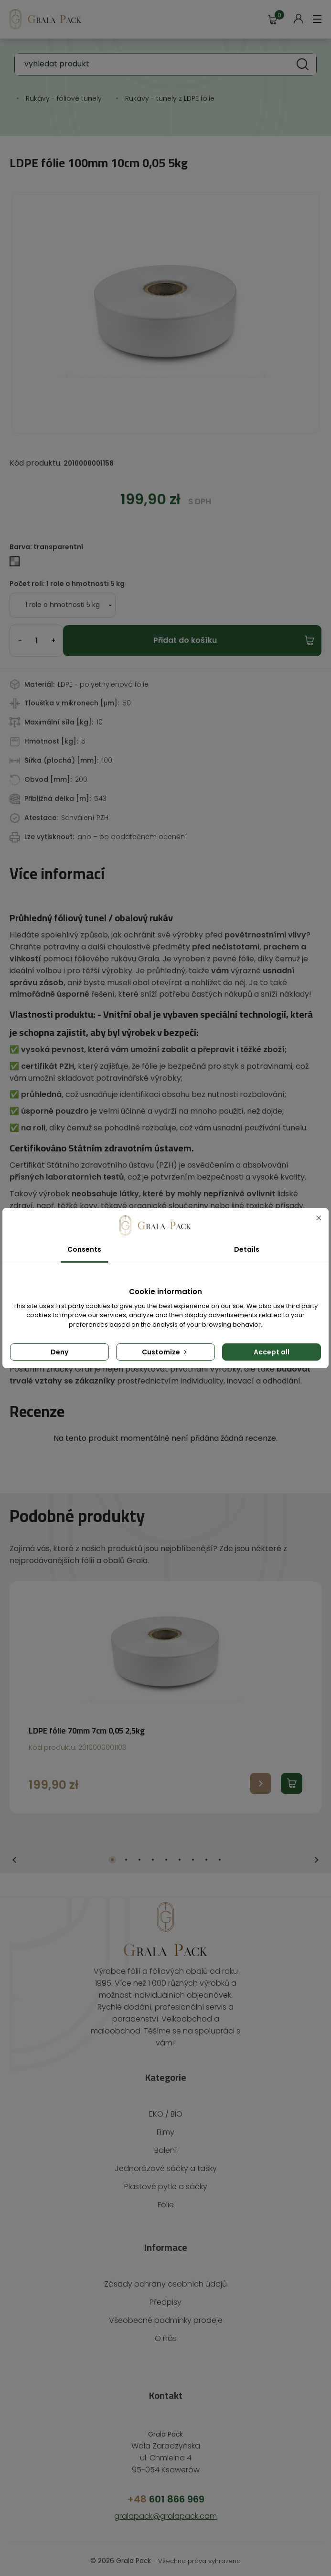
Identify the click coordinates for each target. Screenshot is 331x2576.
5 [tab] (166, 1847)
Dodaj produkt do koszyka (291, 1771)
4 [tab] (153, 1847)
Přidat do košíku (184, 640)
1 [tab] (112, 1848)
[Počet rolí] (59, 605)
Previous (14, 1848)
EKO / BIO (165, 2090)
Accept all (272, 1352)
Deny (59, 1352)
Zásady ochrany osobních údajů (165, 2260)
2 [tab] (126, 1847)
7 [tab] (193, 1847)
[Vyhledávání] (165, 64)
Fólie (165, 2181)
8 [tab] (206, 1847)
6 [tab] (179, 1847)
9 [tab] (220, 1847)
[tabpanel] (165, 1685)
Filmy (165, 2108)
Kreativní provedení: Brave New (166, 2556)
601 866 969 (165, 2475)
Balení (165, 2126)
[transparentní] (16, 563)
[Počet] (36, 640)
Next (316, 1848)
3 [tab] (139, 1847)
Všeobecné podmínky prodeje (165, 2296)
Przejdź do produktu (260, 1771)
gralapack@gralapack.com (165, 2492)
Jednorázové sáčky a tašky (165, 2144)
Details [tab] (247, 1249)
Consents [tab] (84, 1249)
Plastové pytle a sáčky (165, 2163)
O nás (165, 2314)
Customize (165, 1352)
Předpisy (165, 2278)
